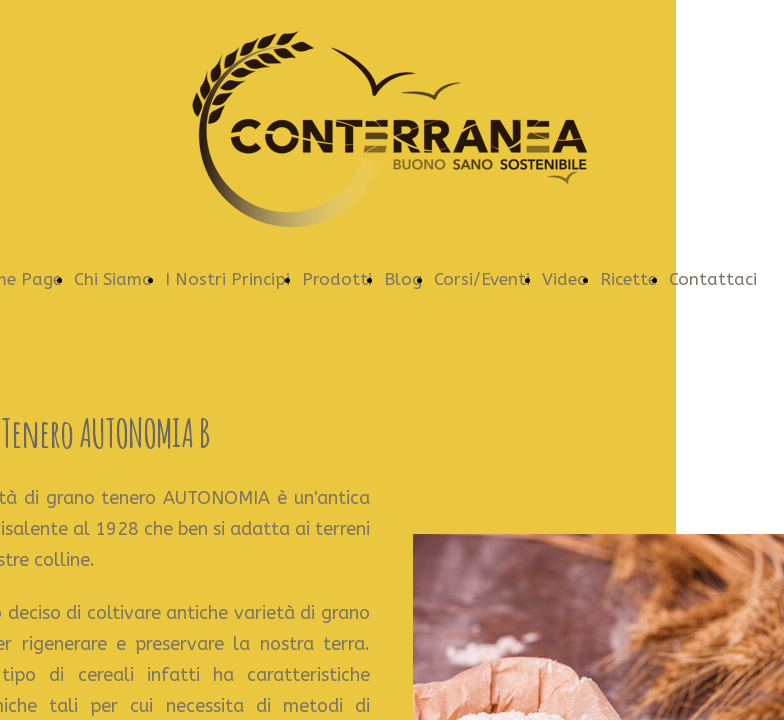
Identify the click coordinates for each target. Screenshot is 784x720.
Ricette (628, 279)
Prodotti (337, 279)
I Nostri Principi (227, 279)
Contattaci (713, 279)
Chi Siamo (113, 279)
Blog (403, 279)
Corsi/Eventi (482, 279)
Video (565, 279)
